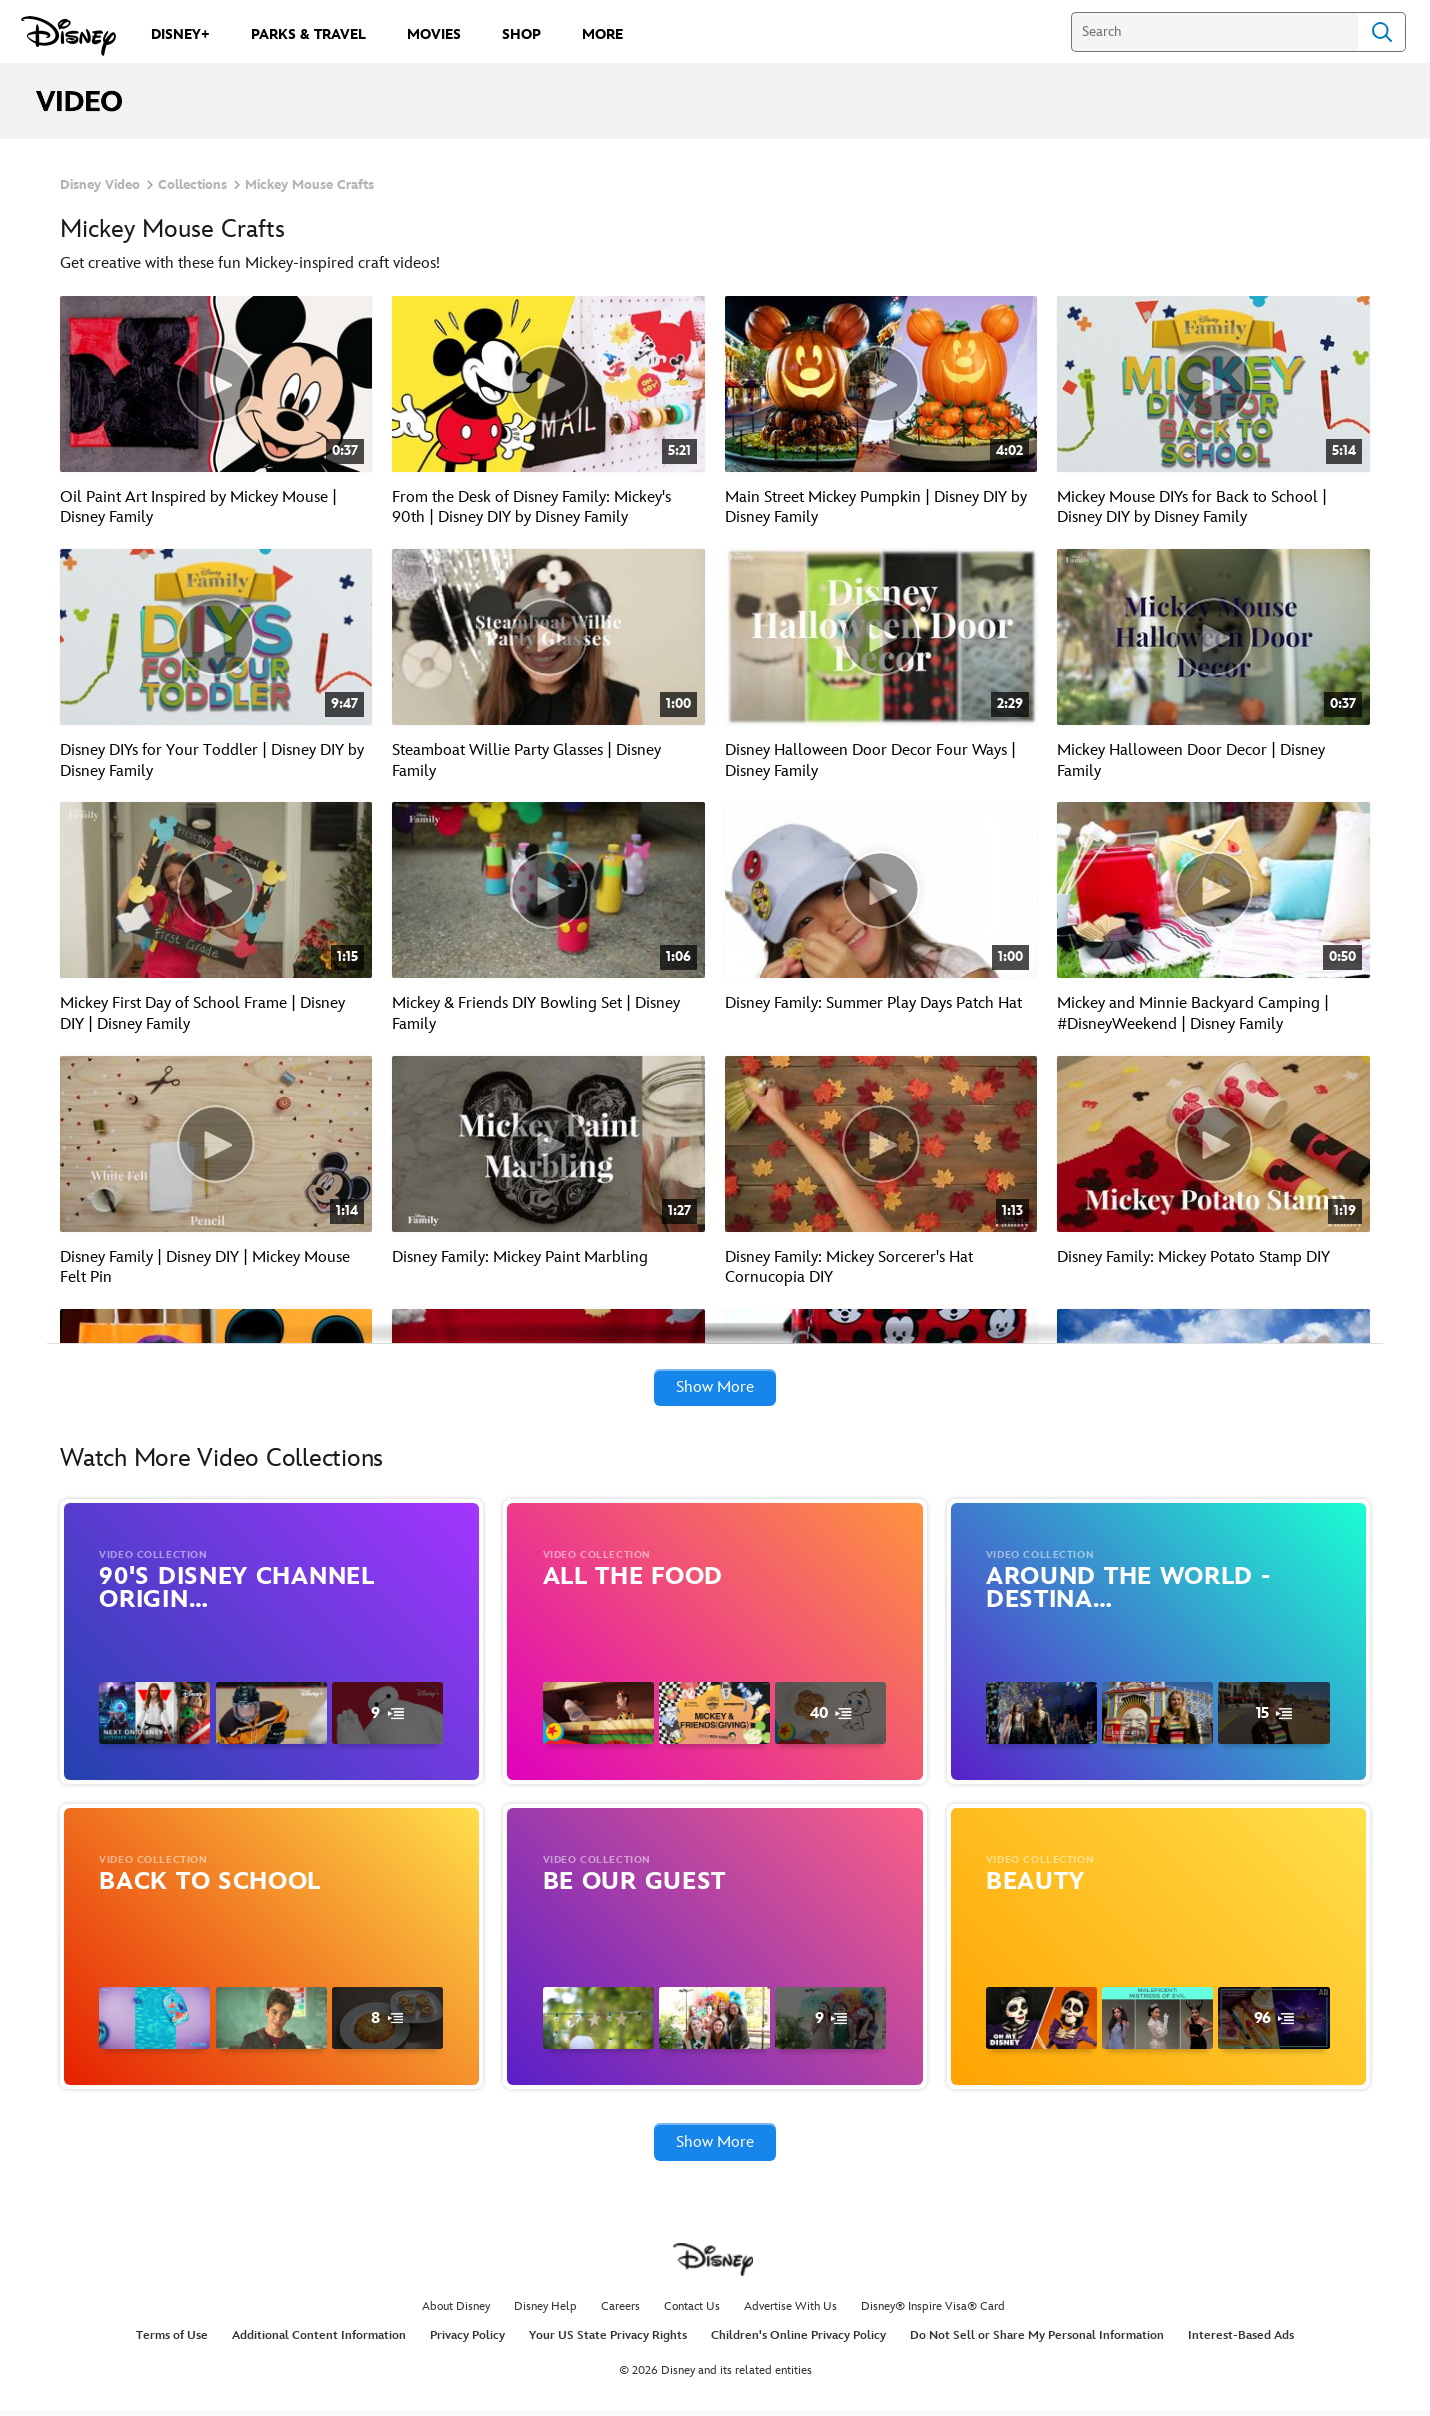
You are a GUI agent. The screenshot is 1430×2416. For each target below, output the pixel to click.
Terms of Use (172, 2342)
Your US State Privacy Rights (608, 2342)
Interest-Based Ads (1241, 2342)
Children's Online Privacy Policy (798, 2342)
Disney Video (100, 185)
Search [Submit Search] (1382, 32)
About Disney (456, 2312)
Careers (620, 2312)
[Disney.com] (68, 36)
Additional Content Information (319, 2342)
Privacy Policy (467, 2342)
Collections (192, 185)
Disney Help (545, 2312)
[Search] (1214, 32)
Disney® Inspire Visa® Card (933, 2312)
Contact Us (692, 2312)
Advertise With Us (790, 2312)
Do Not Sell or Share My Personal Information (1037, 2342)
